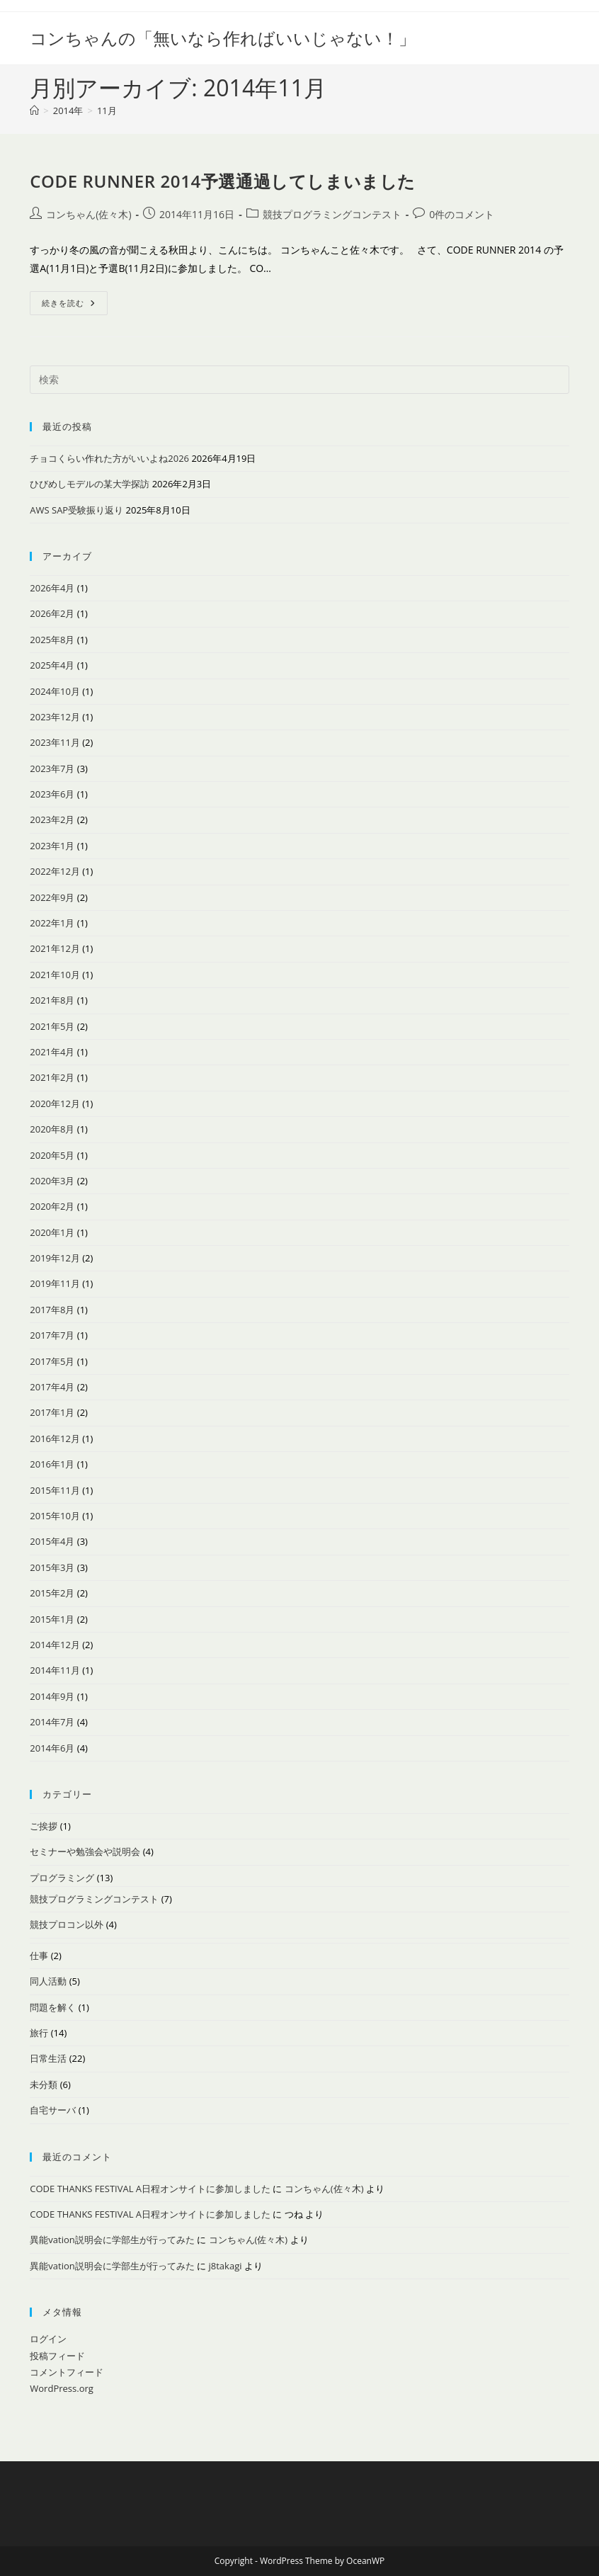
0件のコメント (461, 214)
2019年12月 (55, 1258)
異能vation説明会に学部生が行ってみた (112, 2239)
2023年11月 (55, 742)
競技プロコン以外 (66, 1924)
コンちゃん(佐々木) (88, 214)
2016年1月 (52, 1464)
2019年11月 (55, 1283)
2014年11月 (55, 1670)
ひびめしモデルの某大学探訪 (89, 483)
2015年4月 (52, 1541)
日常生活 (48, 2058)
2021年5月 (52, 1026)
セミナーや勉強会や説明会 (85, 1851)
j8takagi (225, 2265)
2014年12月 (55, 1644)
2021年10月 (55, 974)
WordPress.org (61, 2388)
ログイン (48, 2338)
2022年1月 (52, 923)
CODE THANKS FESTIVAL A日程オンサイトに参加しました (150, 2188)
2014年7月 (52, 1721)
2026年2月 (52, 613)
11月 (107, 110)
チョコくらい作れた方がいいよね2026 (109, 458)
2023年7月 (52, 768)
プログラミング (62, 1877)
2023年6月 (52, 794)
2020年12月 (55, 1103)
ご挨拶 (43, 1826)
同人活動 (48, 1981)
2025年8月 (52, 639)
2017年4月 (52, 1386)
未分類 (43, 2084)
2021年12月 (55, 948)
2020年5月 (52, 1155)
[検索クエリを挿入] (299, 379)
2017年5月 (52, 1361)
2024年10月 (55, 691)
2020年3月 (52, 1180)
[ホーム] (34, 110)
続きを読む (75, 305)
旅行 (39, 2032)
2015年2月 (52, 1593)
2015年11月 (55, 1490)
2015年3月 (52, 1567)
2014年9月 (52, 1696)
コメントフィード (66, 2372)
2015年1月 (52, 1619)
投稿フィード (57, 2355)
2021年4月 (52, 1051)
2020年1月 (52, 1232)
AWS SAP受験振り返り (76, 510)
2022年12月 (55, 871)
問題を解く (53, 2007)
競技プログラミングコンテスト (332, 214)
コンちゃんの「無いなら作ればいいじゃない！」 (223, 38)
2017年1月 (52, 1412)
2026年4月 (52, 587)
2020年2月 (52, 1206)
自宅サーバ (53, 2110)
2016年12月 (55, 1438)
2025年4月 (52, 665)
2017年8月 (52, 1309)
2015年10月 (55, 1515)
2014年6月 (52, 1748)
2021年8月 (52, 1000)
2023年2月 (52, 819)
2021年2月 (52, 1077)
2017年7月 (52, 1335)
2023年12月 (55, 716)
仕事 (39, 1955)
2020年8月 (52, 1129)
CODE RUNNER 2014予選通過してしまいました (223, 181)
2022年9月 (52, 897)
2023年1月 (52, 845)
